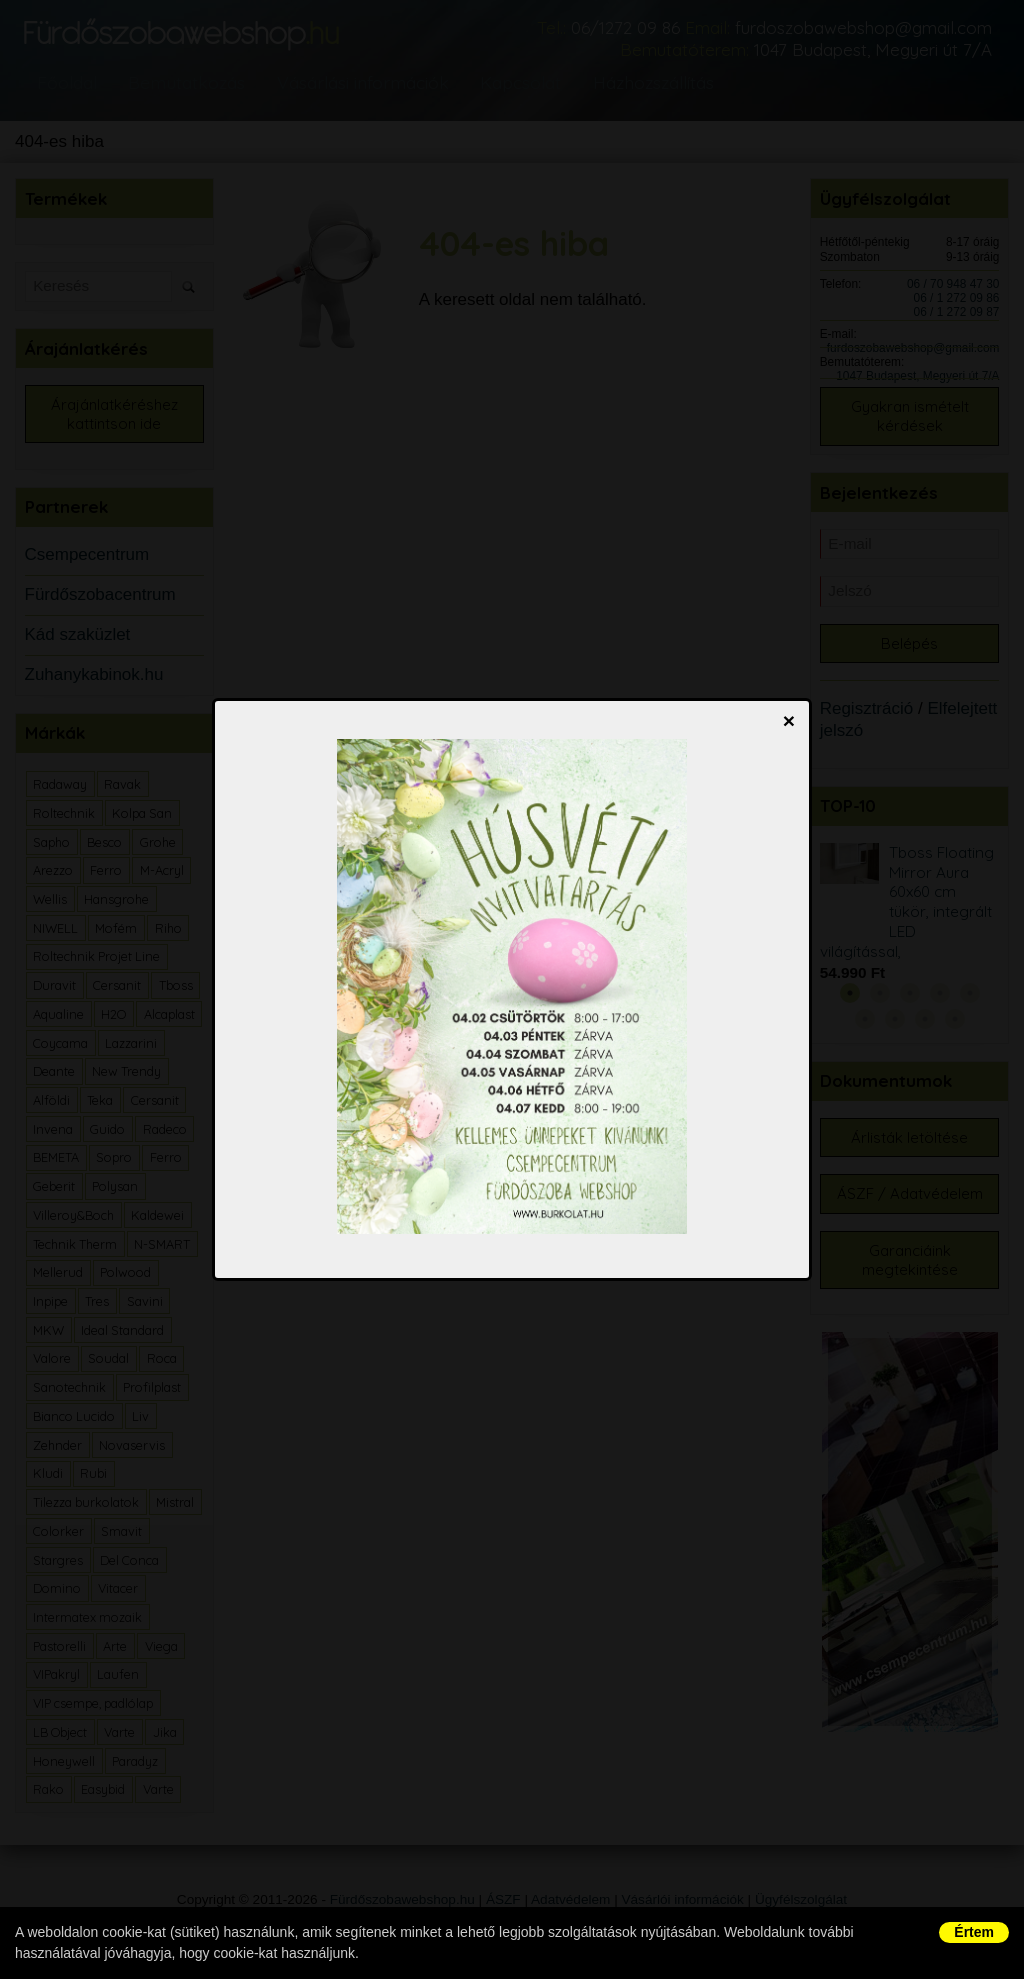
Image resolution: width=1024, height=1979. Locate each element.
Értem (974, 1932)
